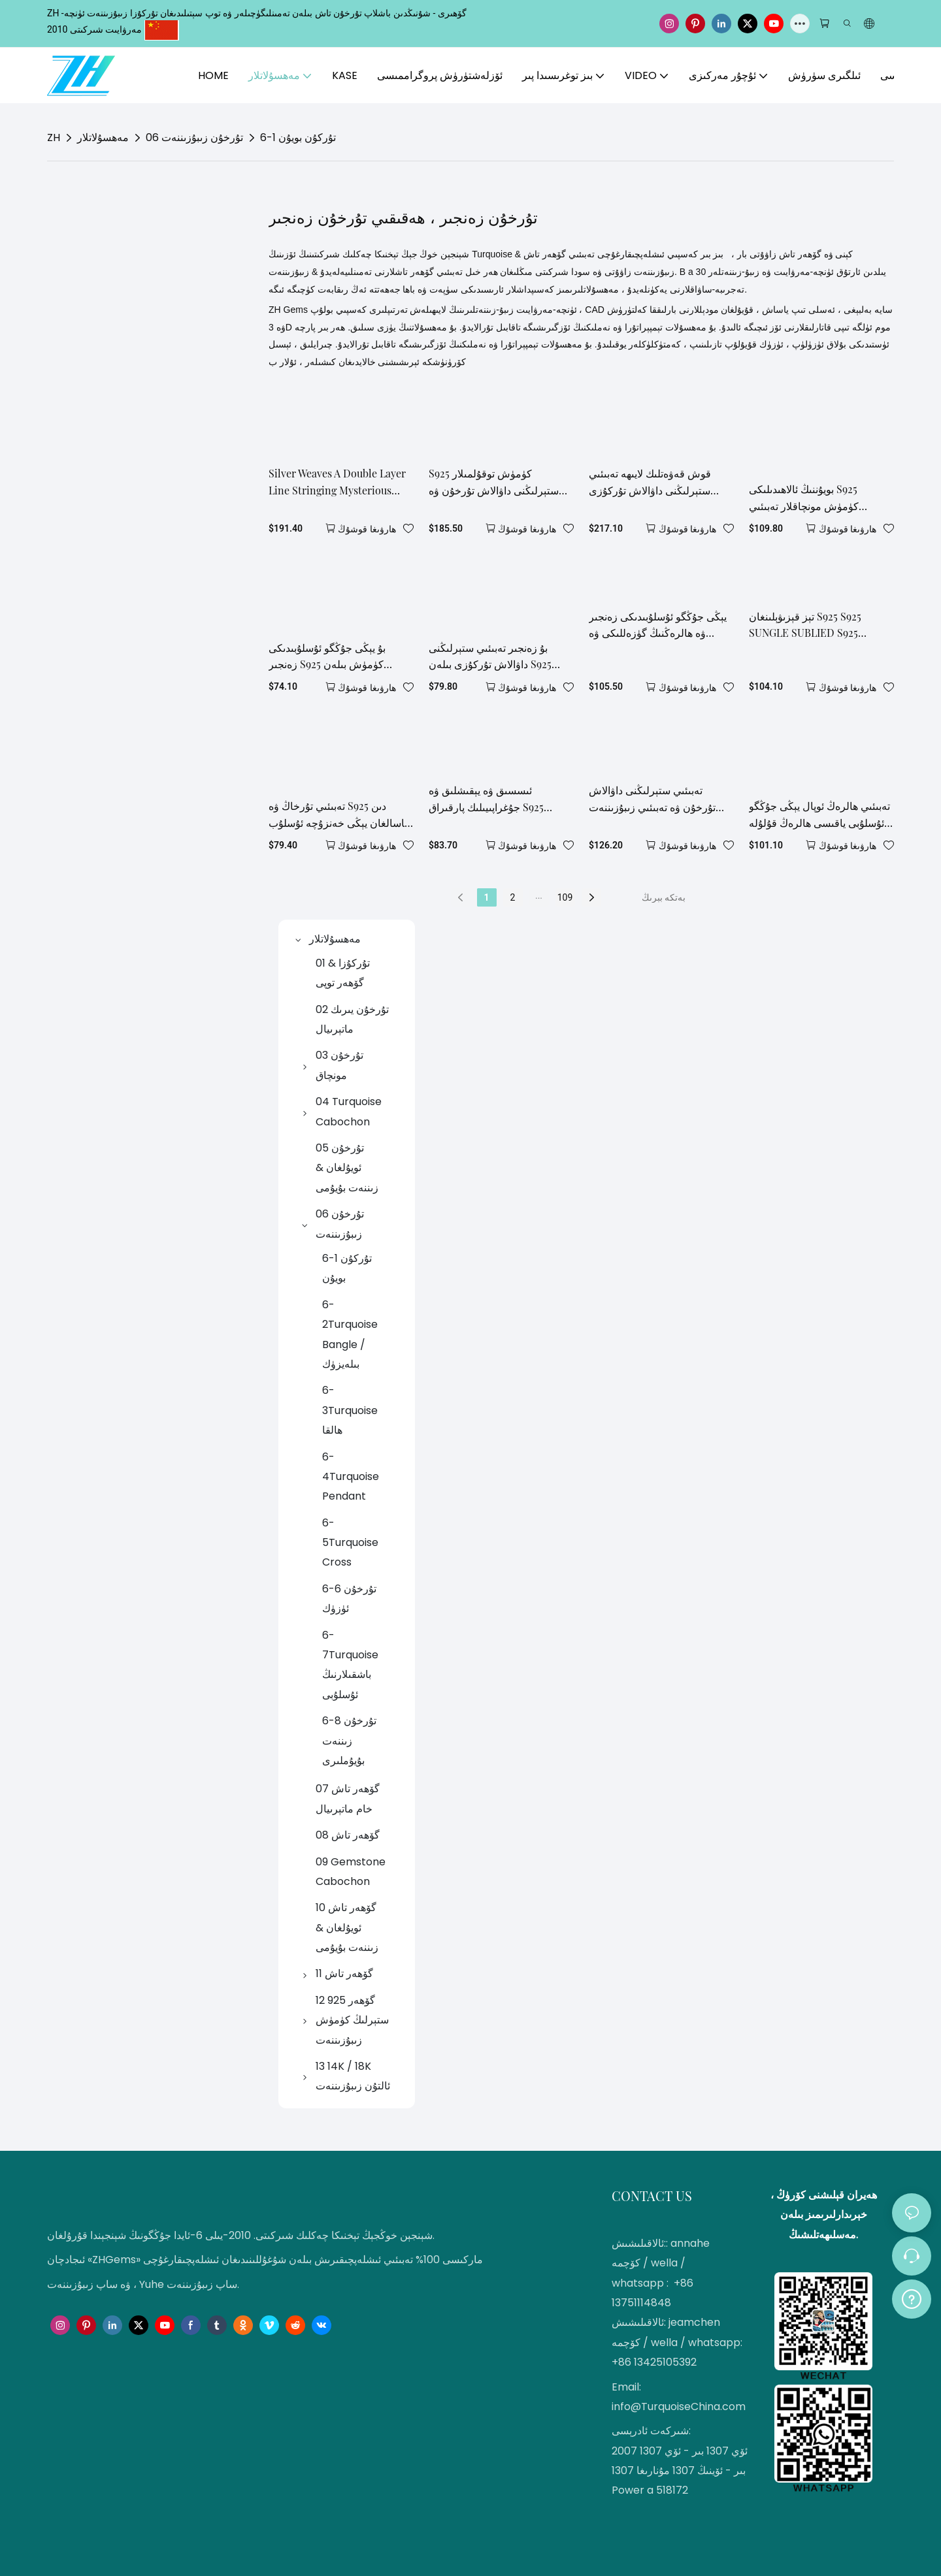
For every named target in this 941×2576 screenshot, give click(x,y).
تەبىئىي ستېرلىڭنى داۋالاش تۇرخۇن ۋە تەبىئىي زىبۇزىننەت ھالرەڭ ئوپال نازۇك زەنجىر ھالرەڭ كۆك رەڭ (652, 799)
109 (565, 897)
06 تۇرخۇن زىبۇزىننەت (194, 137)
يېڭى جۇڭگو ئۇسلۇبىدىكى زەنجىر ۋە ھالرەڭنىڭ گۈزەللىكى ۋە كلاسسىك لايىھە (658, 625)
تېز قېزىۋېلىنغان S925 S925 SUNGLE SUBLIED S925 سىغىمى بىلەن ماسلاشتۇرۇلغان (816, 625)
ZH (53, 137)
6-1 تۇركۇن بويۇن (298, 137)
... (538, 895)
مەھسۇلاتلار (103, 137)
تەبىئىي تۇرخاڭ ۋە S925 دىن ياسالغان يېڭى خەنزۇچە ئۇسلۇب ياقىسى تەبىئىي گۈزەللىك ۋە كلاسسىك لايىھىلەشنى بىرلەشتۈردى (338, 815)
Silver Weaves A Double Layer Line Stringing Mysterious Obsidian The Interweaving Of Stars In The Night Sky (339, 482)
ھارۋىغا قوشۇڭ (366, 529)
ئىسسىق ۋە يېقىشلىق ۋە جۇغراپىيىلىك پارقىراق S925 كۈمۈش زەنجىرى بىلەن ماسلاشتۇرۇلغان (486, 799)
